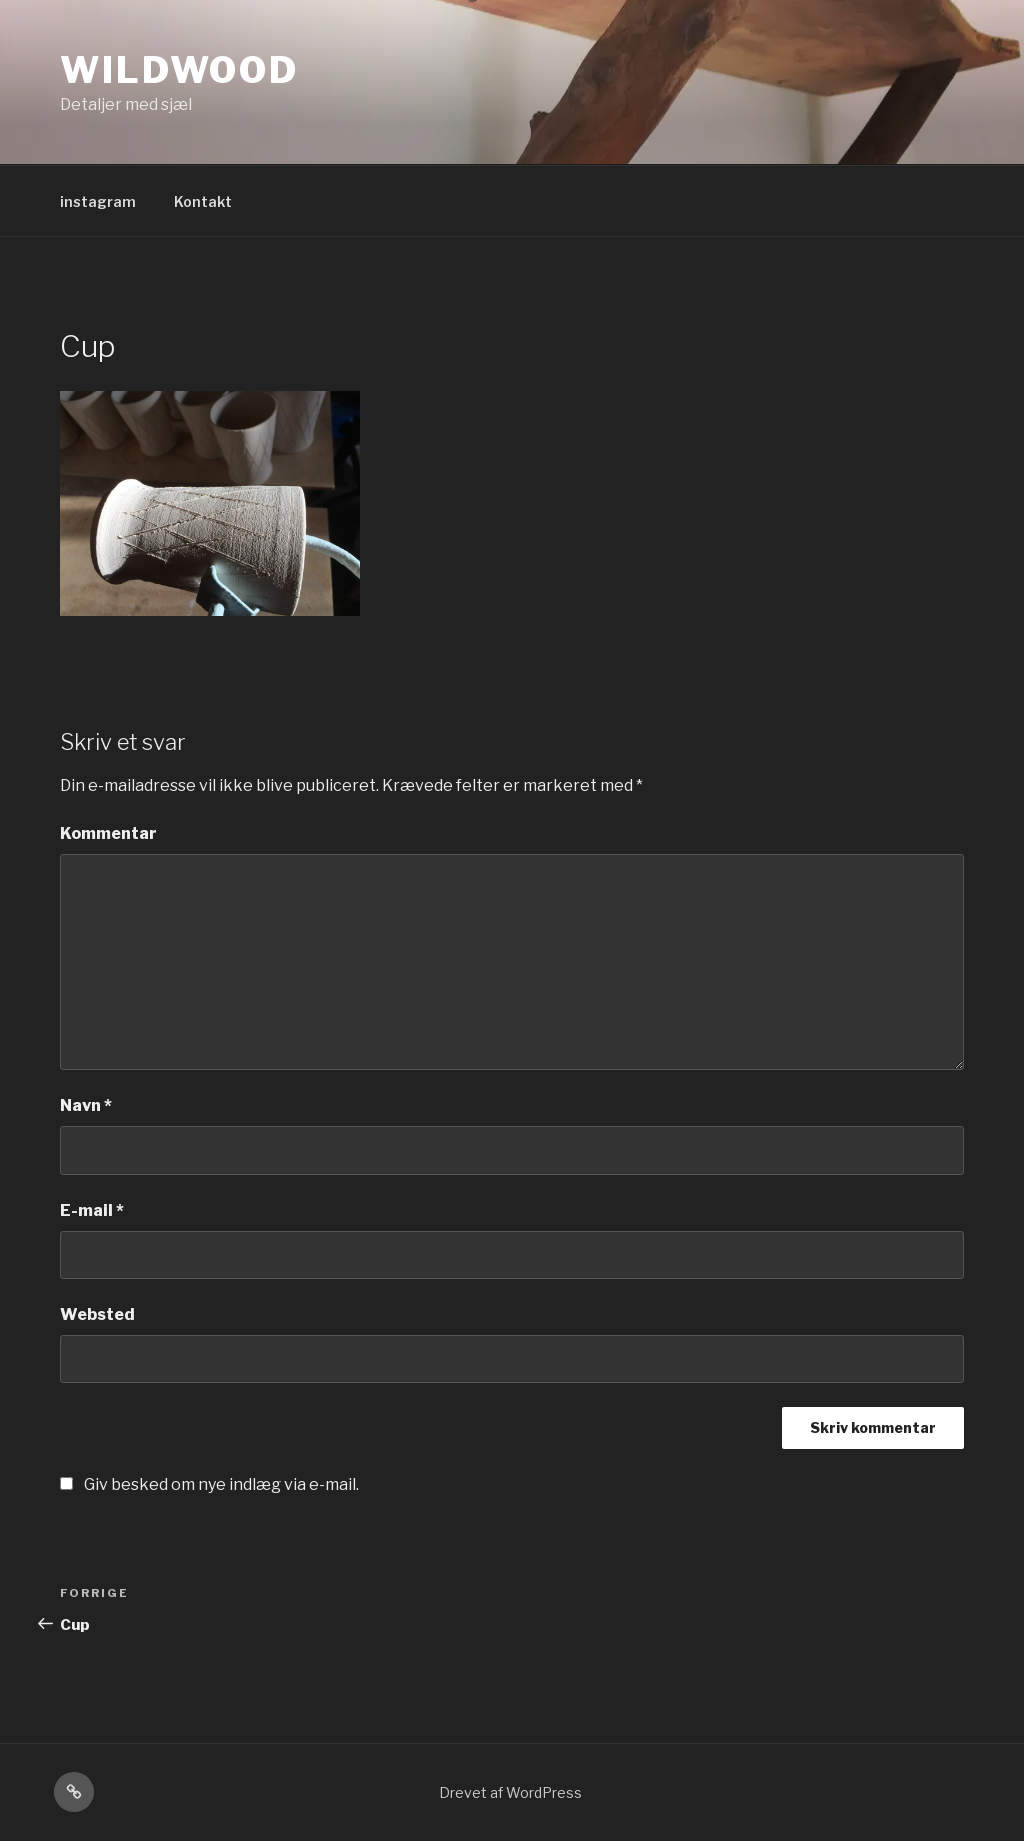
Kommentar (108, 833)
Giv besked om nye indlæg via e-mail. (221, 1484)
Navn (86, 1105)
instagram (98, 201)
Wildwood (179, 70)
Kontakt (203, 201)
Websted (97, 1314)
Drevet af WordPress (510, 1792)
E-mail (92, 1210)
